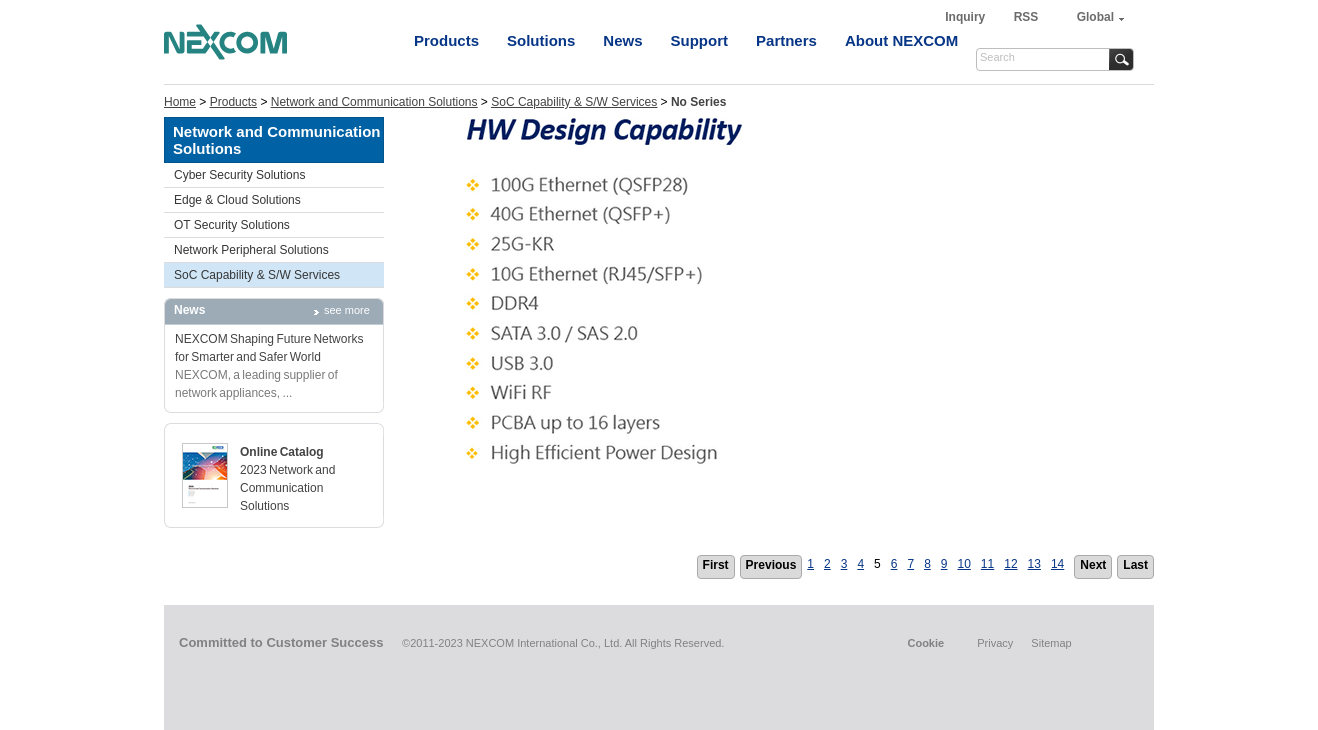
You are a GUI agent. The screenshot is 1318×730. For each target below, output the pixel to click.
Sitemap (1051, 643)
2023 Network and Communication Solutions (287, 488)
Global (1095, 17)
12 (1010, 564)
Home (180, 102)
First (716, 565)
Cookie (925, 643)
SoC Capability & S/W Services (574, 102)
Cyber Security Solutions (239, 175)
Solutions (541, 40)
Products (446, 40)
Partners (786, 40)
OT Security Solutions (232, 225)
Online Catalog (282, 452)
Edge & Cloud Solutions (237, 200)
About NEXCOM (901, 40)
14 (1057, 564)
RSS (1026, 17)
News (622, 40)
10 (964, 564)
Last (1135, 565)
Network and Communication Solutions (374, 102)
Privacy (995, 643)
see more (347, 310)
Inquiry (966, 17)
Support (700, 40)
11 (987, 564)
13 (1034, 564)
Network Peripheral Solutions (251, 250)
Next (1093, 565)
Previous (771, 565)
